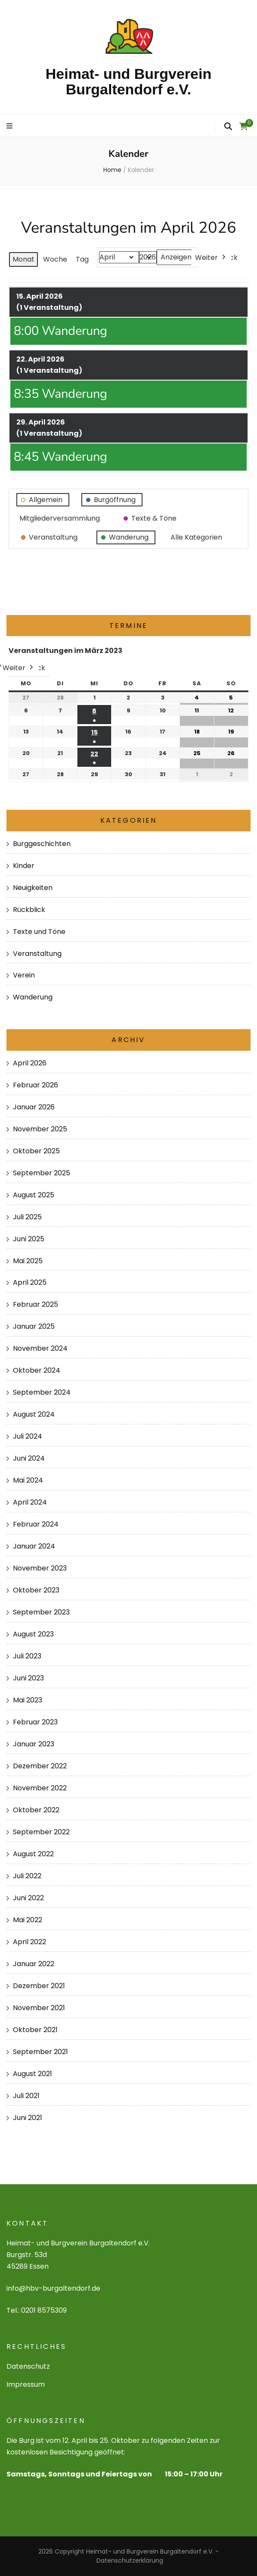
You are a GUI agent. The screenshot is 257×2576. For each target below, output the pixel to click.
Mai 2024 (28, 1480)
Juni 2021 (27, 2118)
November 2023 (40, 1568)
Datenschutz (28, 2366)
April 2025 (29, 1282)
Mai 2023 (27, 1700)
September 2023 (41, 1612)
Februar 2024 (36, 1524)
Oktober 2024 (36, 1370)
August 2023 (33, 1634)
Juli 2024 (27, 1436)
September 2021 (40, 2052)
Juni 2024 (29, 1458)
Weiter (211, 257)
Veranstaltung (37, 954)
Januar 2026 (34, 1107)
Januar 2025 (34, 1326)
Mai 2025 (28, 1261)
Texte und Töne (39, 932)
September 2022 (41, 1832)
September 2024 (42, 1392)
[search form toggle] (228, 126)
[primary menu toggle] (10, 126)
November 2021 (39, 2008)
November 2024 (40, 1348)
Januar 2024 (34, 1546)
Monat (23, 259)
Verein (24, 975)
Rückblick (29, 910)
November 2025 (40, 1129)
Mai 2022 (27, 1920)
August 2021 (32, 2074)
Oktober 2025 (36, 1151)
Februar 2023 (35, 1722)
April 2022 (29, 1942)
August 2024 (34, 1414)
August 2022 (33, 1854)
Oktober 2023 (36, 1590)
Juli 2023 (27, 1656)
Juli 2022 (27, 1876)
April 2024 (30, 1502)
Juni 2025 (28, 1239)
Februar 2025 (35, 1304)
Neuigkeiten (33, 888)
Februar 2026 (35, 1085)
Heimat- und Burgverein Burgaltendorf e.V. (128, 81)
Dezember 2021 (39, 1986)
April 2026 (29, 1063)
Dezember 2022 (40, 1766)
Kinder (23, 866)
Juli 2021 (26, 2096)
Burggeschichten (42, 844)
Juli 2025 (27, 1217)
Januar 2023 (33, 1744)
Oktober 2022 (36, 1810)
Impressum (25, 2384)
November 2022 (40, 1788)
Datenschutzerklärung (129, 2560)
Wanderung (33, 997)
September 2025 (41, 1173)
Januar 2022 (33, 1964)
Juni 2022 (28, 1898)
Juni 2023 (28, 1678)
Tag (82, 259)
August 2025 (33, 1195)
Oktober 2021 (35, 2030)
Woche (55, 259)
